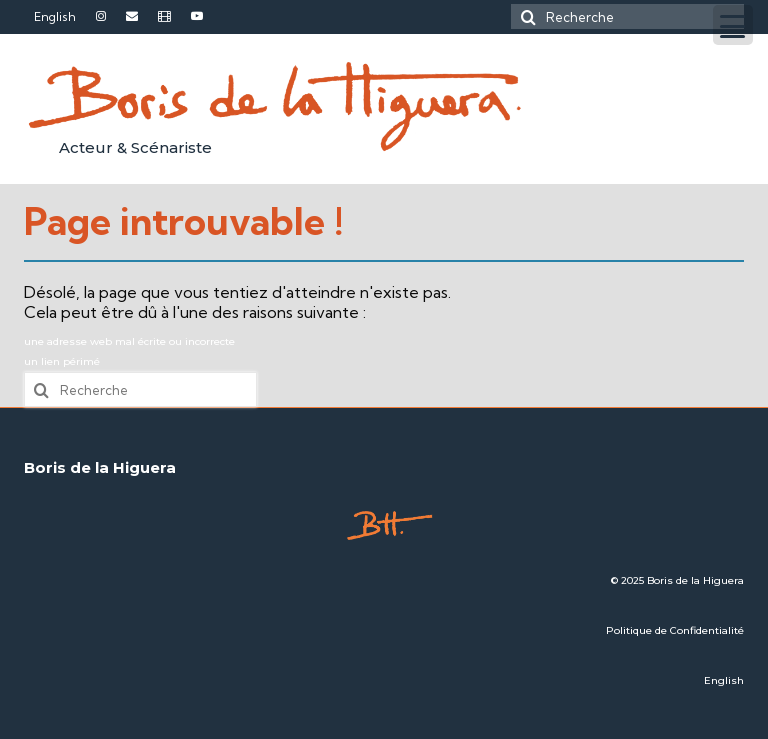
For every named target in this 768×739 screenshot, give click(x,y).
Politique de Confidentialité (675, 630)
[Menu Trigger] (733, 25)
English (724, 680)
